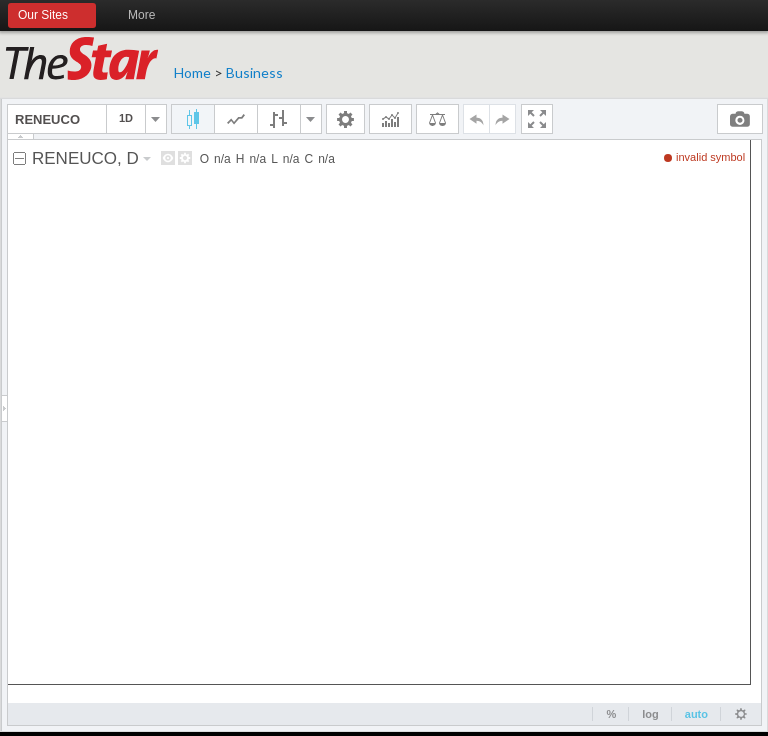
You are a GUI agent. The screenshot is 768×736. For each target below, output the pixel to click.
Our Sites (52, 16)
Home (192, 72)
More (150, 16)
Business (254, 72)
